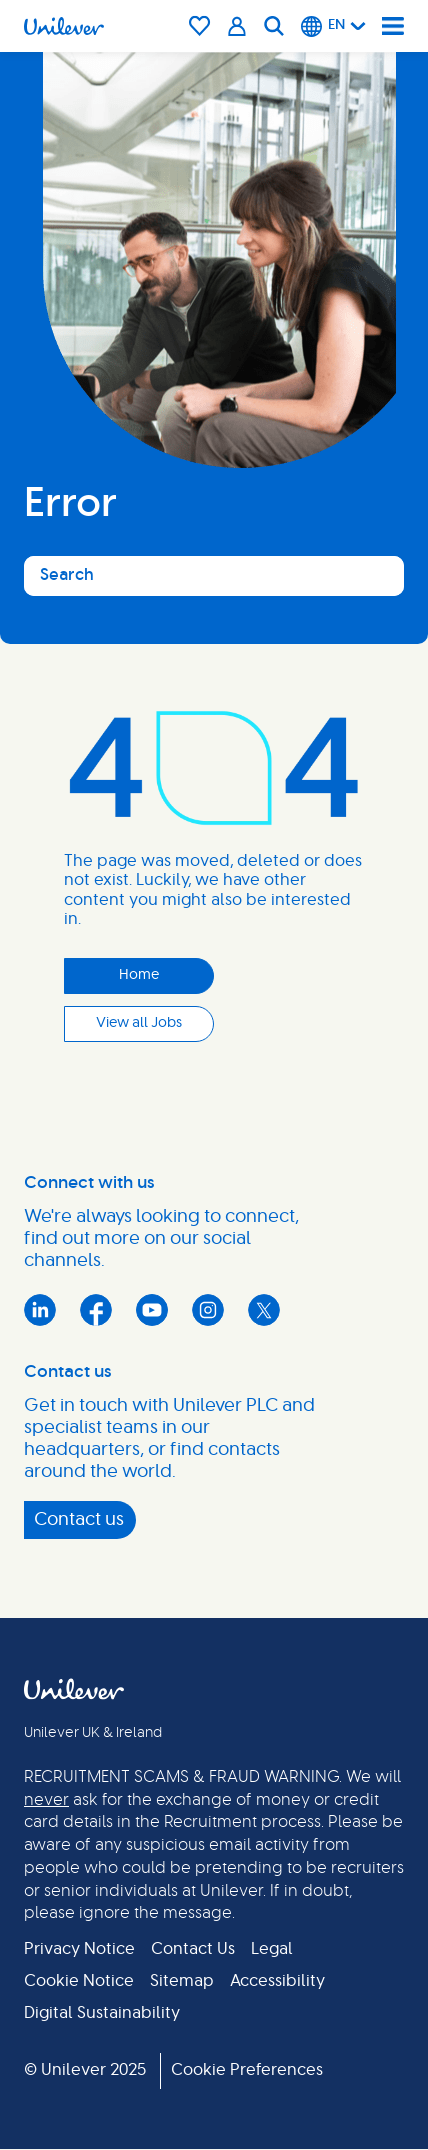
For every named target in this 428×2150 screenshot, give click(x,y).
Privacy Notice (79, 1949)
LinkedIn (40, 1310)
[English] (333, 26)
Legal (272, 1949)
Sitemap (182, 1981)
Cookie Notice (79, 1981)
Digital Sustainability (102, 2013)
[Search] (274, 26)
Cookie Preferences (247, 2070)
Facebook (96, 1310)
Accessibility (277, 1981)
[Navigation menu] (393, 26)
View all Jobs (139, 1023)
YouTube (152, 1310)
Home (139, 975)
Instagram (208, 1310)
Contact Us (193, 1949)
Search (67, 575)
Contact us (79, 1520)
